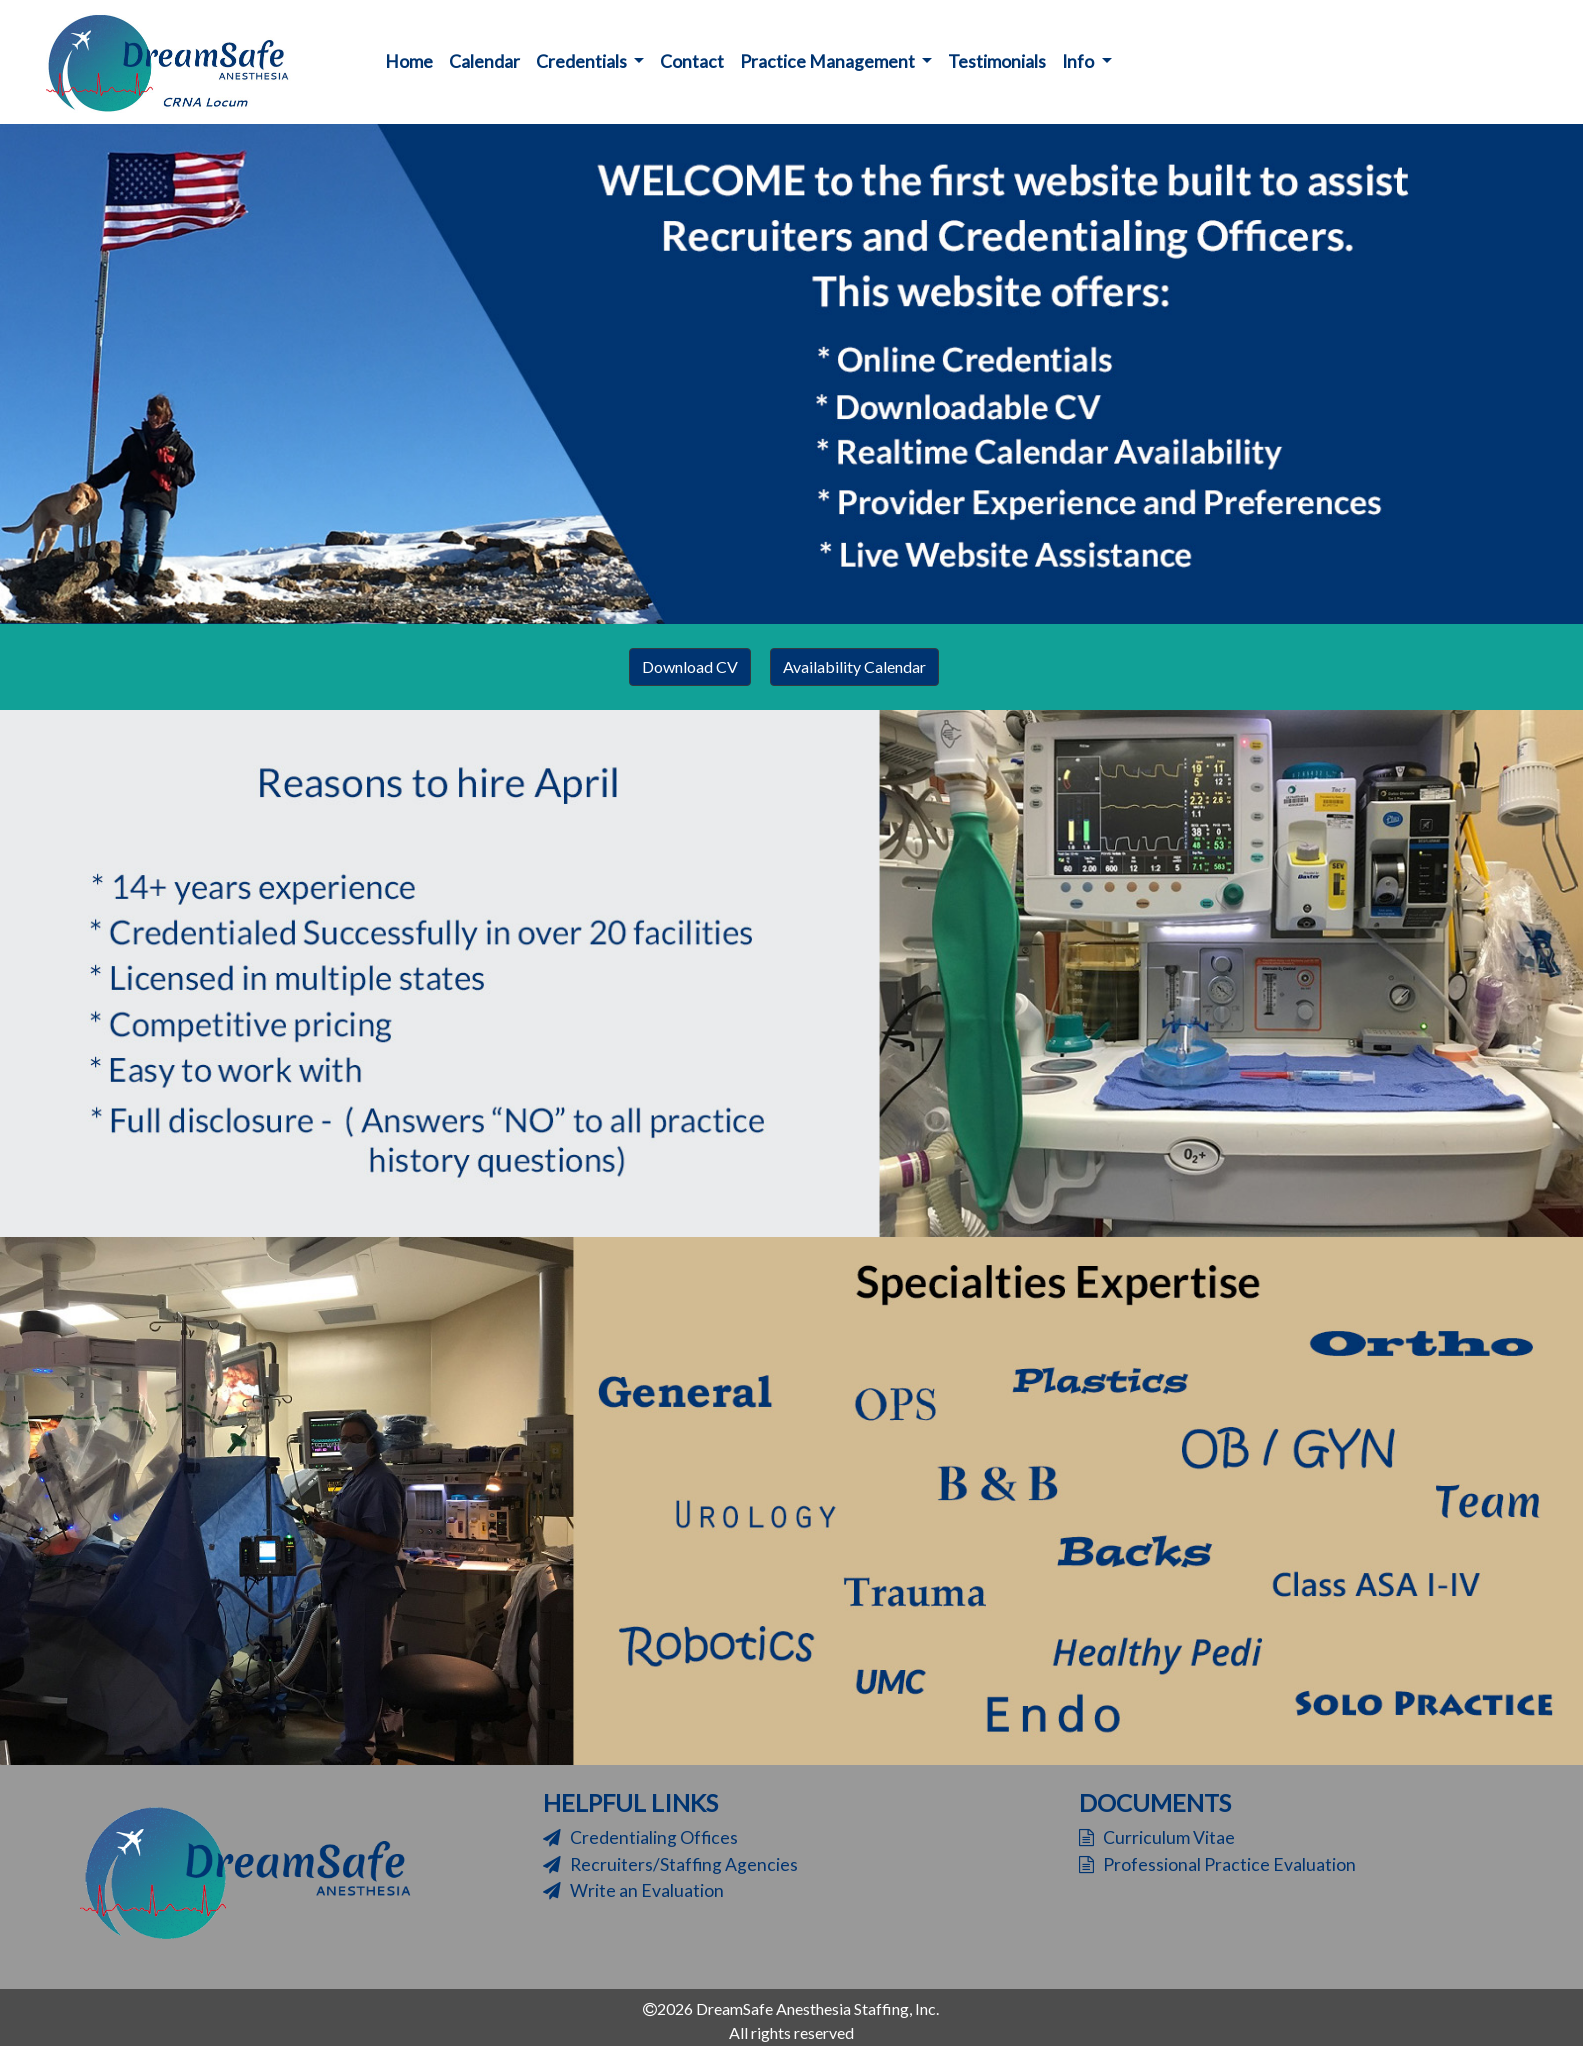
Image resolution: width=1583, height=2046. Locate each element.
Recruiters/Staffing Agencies (670, 1864)
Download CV (690, 666)
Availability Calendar (854, 666)
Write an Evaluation (633, 1890)
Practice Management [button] (829, 61)
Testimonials (997, 61)
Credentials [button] (583, 61)
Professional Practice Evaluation (1217, 1864)
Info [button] (1079, 61)
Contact (692, 61)
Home (413, 60)
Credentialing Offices (640, 1837)
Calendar (484, 61)
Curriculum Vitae (1157, 1837)
